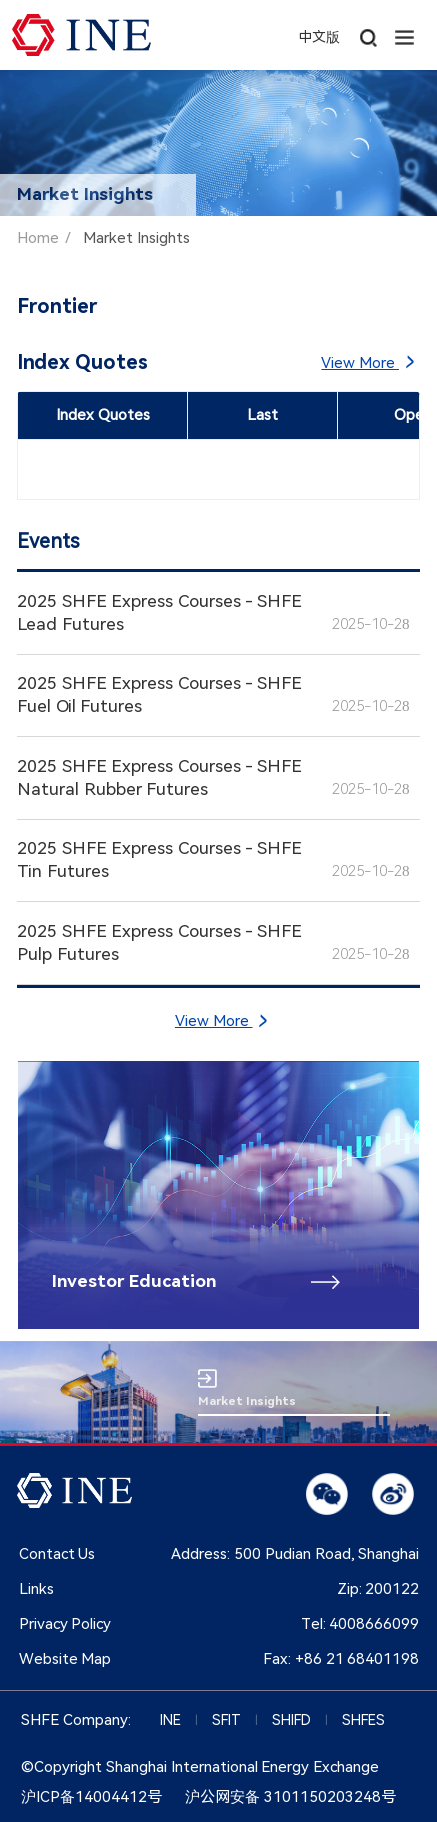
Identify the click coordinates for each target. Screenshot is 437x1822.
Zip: (378, 1589)
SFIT (226, 1720)
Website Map (65, 1659)
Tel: (360, 1624)
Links (36, 1589)
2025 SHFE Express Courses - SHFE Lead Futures (159, 612)
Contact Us (57, 1554)
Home (38, 238)
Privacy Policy (65, 1624)
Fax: (341, 1659)
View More (366, 362)
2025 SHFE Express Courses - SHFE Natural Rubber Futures (159, 777)
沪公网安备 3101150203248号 (290, 1797)
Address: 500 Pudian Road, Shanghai (295, 1554)
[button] (404, 34)
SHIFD (291, 1720)
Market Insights (136, 238)
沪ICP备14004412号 (91, 1797)
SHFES (363, 1720)
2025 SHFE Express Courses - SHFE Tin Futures (159, 859)
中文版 (319, 37)
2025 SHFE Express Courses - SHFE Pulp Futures (159, 942)
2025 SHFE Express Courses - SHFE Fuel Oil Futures (159, 694)
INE (170, 1720)
